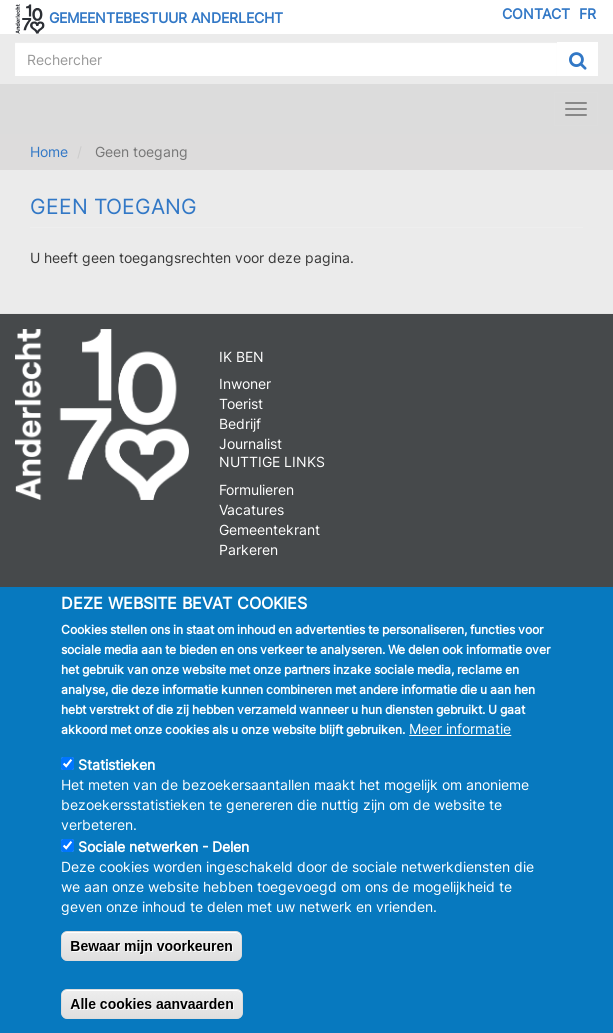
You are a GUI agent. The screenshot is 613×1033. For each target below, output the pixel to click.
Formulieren (256, 489)
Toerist (241, 403)
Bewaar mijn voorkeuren (151, 949)
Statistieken (116, 767)
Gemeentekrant (269, 529)
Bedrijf (240, 423)
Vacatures (251, 509)
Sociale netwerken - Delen (163, 849)
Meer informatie (460, 731)
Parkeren (248, 549)
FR (587, 13)
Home (49, 151)
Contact (536, 13)
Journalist (250, 443)
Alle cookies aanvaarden (151, 1007)
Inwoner (245, 383)
